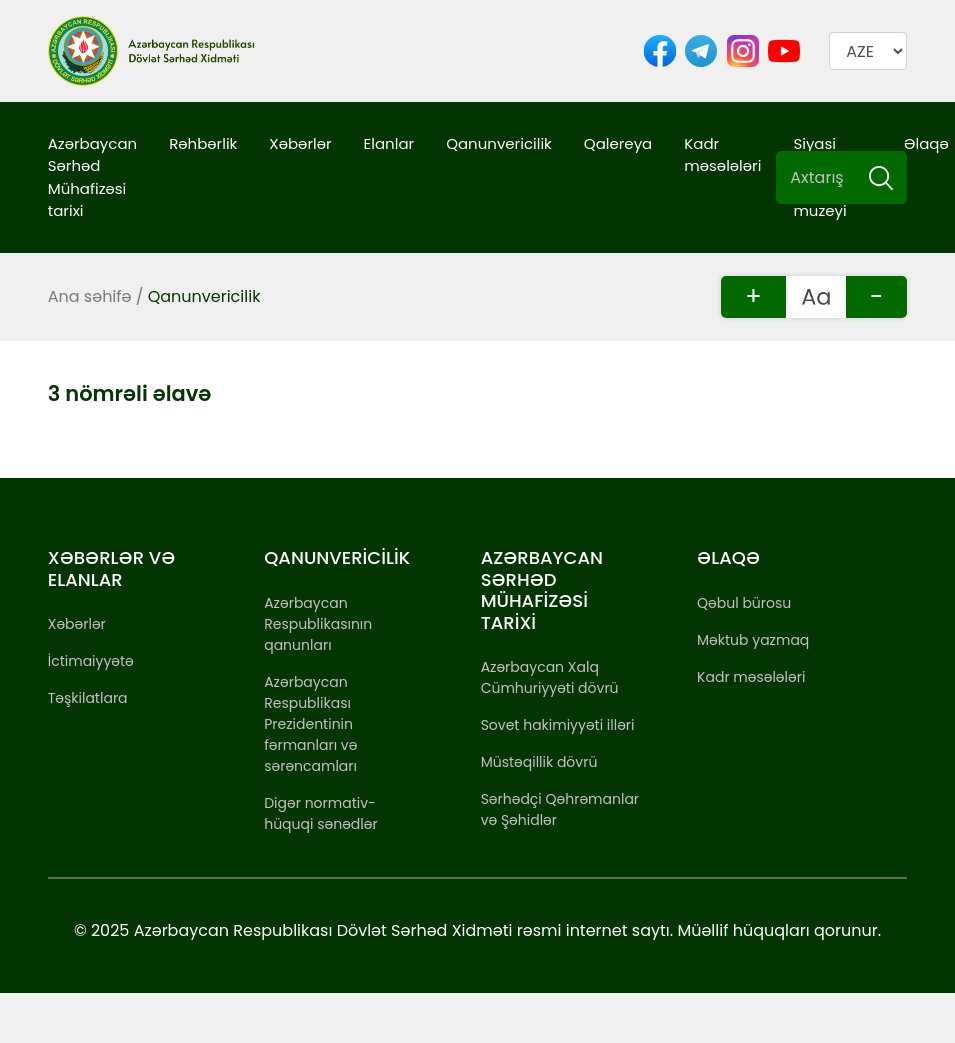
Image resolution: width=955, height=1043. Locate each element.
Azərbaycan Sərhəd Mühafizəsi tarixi (92, 177)
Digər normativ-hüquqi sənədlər (320, 813)
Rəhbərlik (203, 143)
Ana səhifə (90, 296)
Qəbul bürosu (744, 603)
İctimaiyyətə (91, 661)
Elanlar (389, 143)
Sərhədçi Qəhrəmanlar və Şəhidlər (560, 809)
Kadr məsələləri (722, 155)
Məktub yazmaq (753, 640)
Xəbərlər (300, 143)
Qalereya (618, 143)
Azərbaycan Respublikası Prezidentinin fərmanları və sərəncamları (310, 724)
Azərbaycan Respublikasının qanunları (318, 624)
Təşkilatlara (88, 698)
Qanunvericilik (499, 143)
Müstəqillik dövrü (539, 762)
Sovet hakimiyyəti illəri (558, 725)
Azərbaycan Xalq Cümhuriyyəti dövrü (550, 677)
